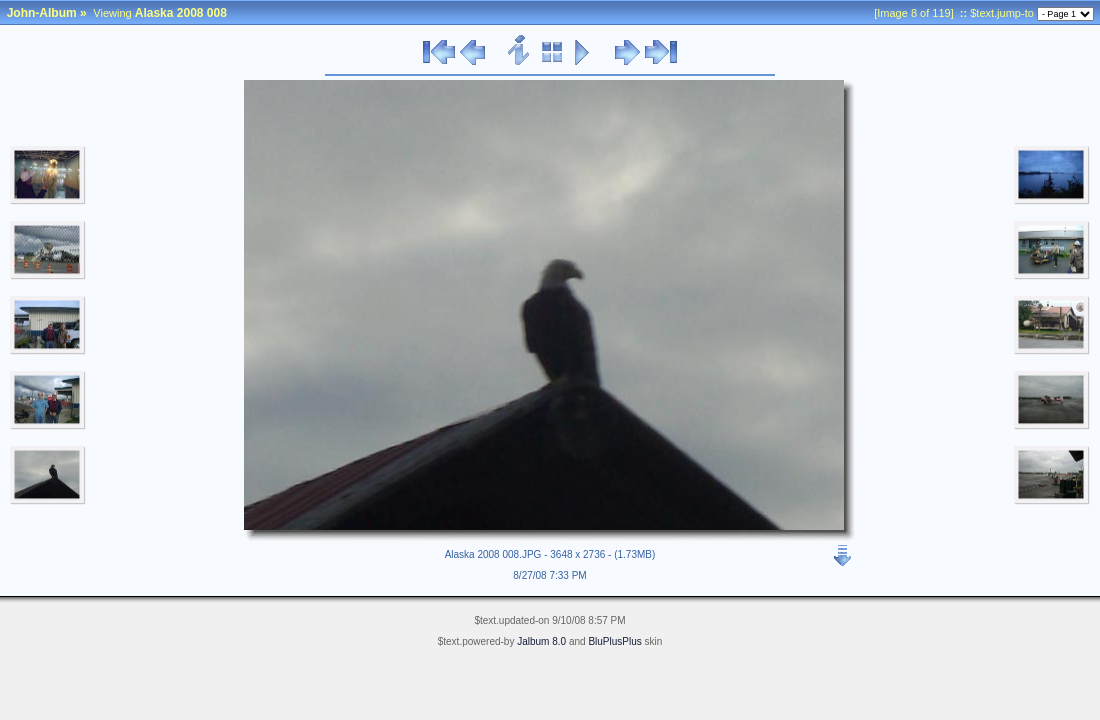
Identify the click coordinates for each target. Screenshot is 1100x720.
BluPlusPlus (614, 641)
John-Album (42, 13)
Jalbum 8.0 (541, 641)
